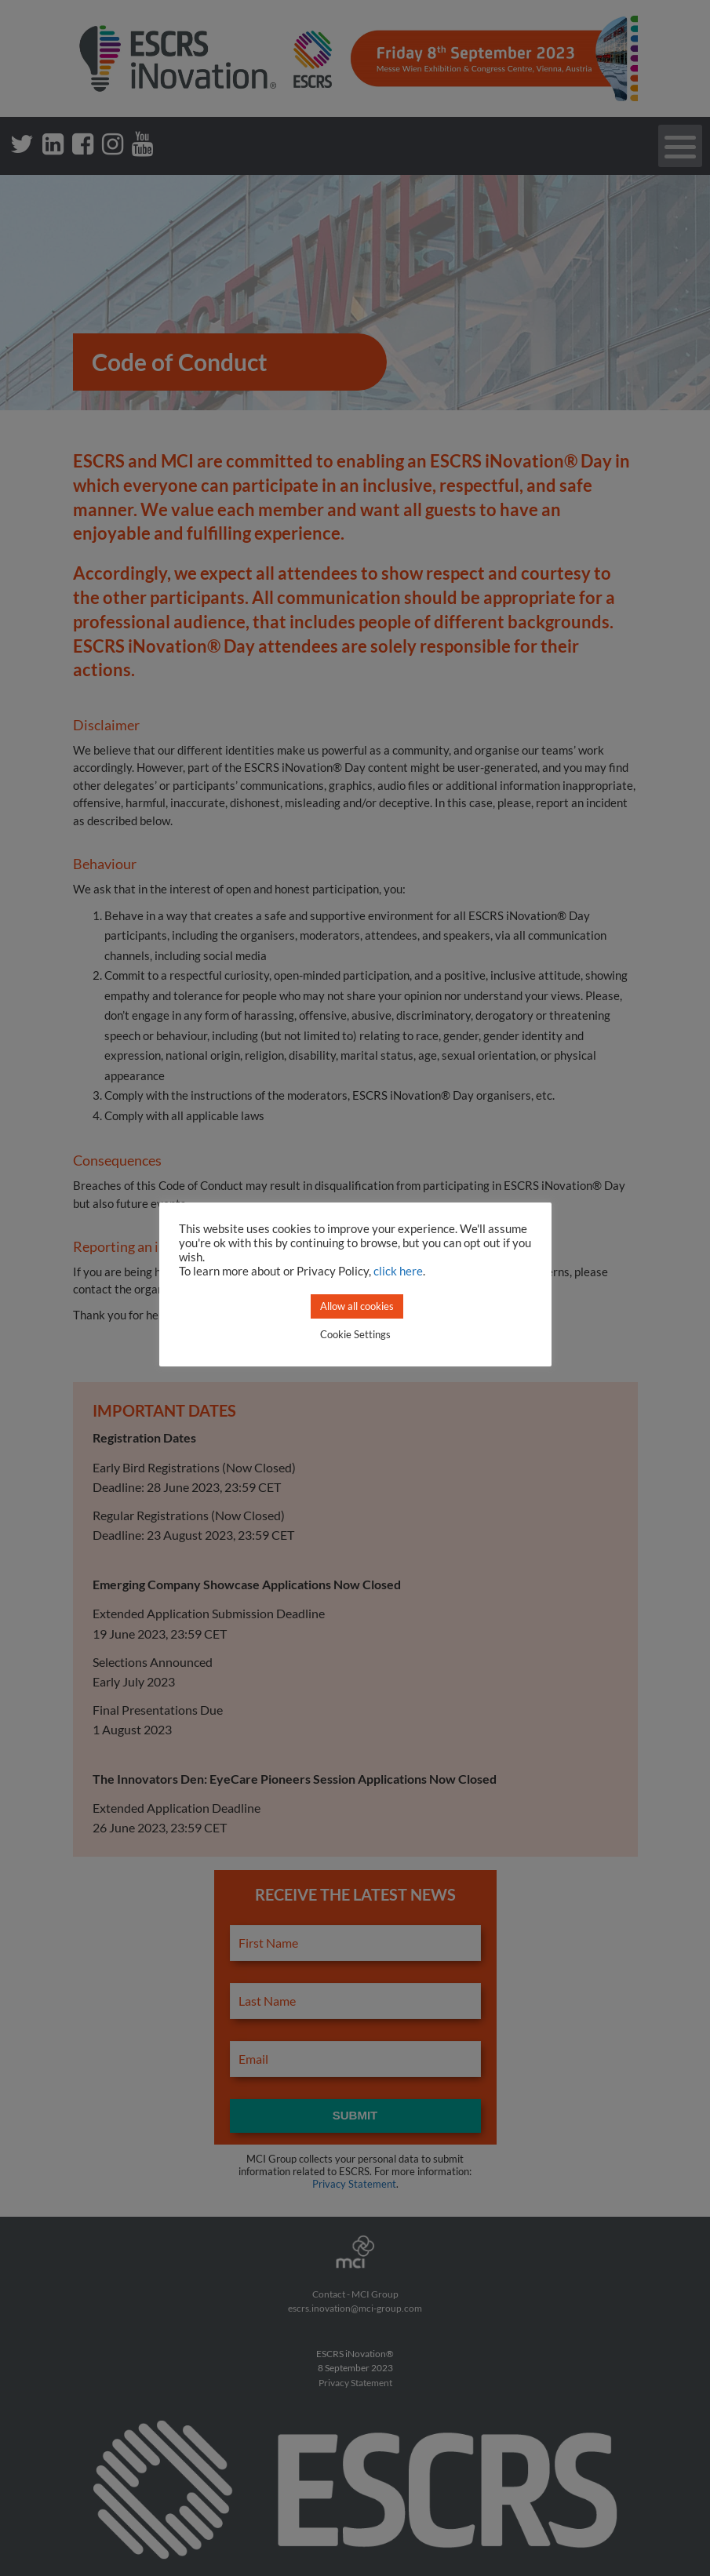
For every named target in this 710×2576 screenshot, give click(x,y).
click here (398, 1271)
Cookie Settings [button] (355, 1334)
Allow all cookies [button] (357, 1306)
